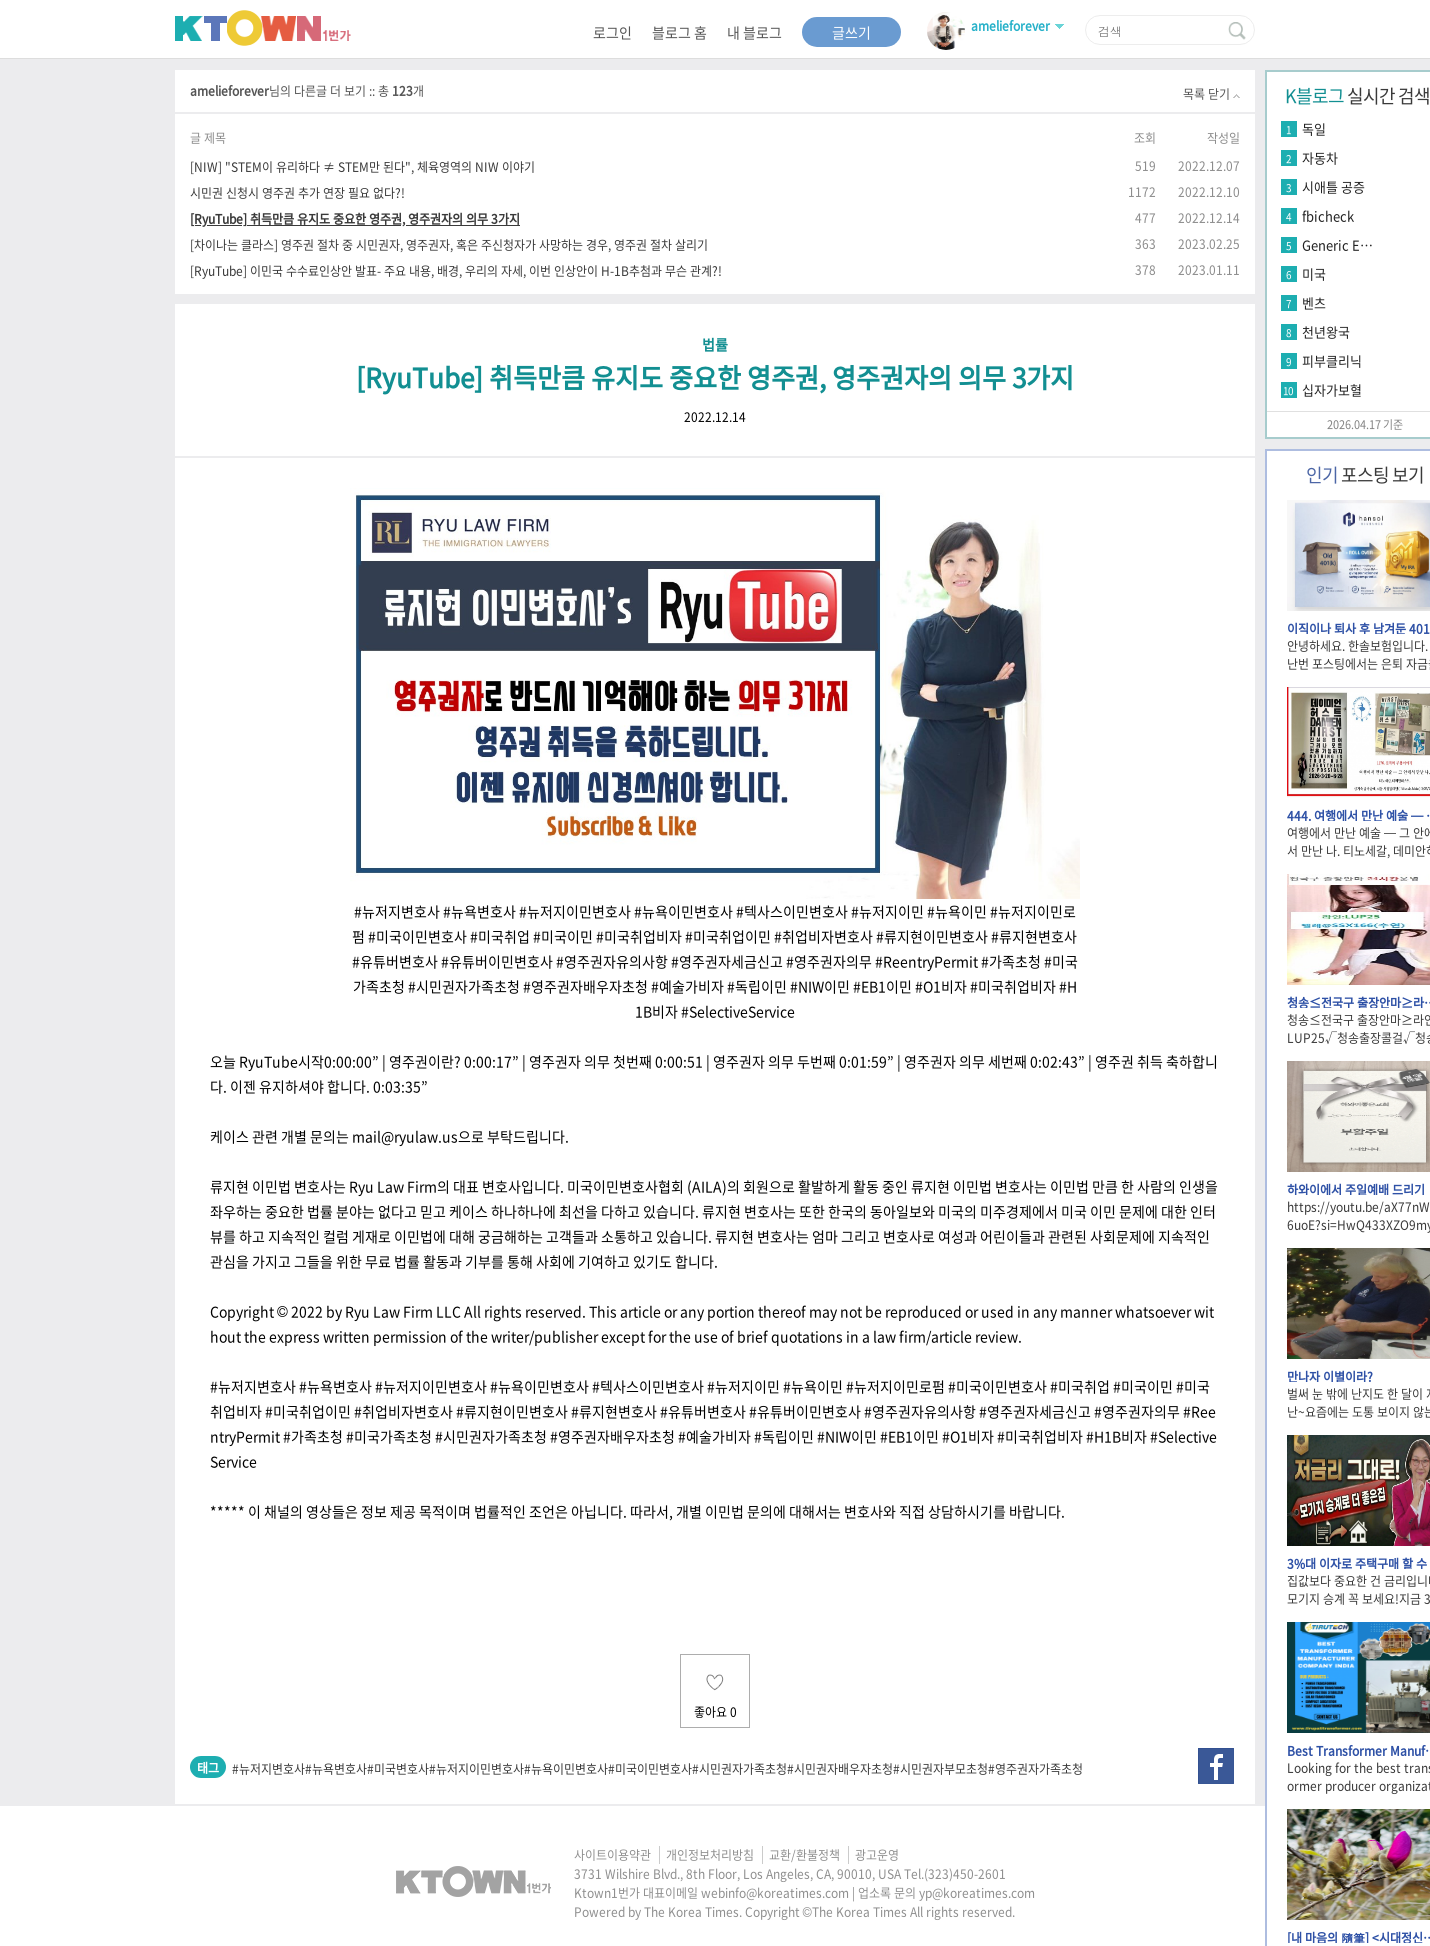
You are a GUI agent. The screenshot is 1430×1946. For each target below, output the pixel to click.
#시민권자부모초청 (940, 1769)
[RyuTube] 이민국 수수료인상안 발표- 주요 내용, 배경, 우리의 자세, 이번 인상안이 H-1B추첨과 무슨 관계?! (456, 270)
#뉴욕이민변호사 (566, 1769)
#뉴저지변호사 (268, 1769)
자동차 (1320, 157)
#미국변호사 (398, 1769)
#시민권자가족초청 (739, 1769)
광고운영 (877, 1855)
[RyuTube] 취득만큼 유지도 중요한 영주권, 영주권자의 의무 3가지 (355, 218)
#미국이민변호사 (650, 1769)
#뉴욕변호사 (336, 1769)
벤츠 (1314, 302)
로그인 (612, 32)
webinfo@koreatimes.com (775, 1893)
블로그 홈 (679, 32)
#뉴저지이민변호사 (476, 1769)
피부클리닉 (1332, 360)
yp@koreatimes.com (977, 1893)
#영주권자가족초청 (1035, 1769)
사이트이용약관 (612, 1855)
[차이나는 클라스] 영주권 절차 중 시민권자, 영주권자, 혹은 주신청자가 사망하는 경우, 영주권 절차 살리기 (449, 244)
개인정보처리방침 (710, 1855)
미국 (1314, 273)
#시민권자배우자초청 (840, 1769)
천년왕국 (1326, 331)
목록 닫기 (1211, 94)
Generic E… (1337, 244)
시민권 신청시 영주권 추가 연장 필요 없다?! (297, 192)
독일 (1314, 128)
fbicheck (1328, 215)
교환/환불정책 (804, 1855)
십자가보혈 (1332, 389)
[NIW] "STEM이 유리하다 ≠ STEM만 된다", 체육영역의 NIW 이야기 (362, 166)
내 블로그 (754, 32)
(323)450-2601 (965, 1874)
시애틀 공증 (1333, 186)
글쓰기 (851, 32)
